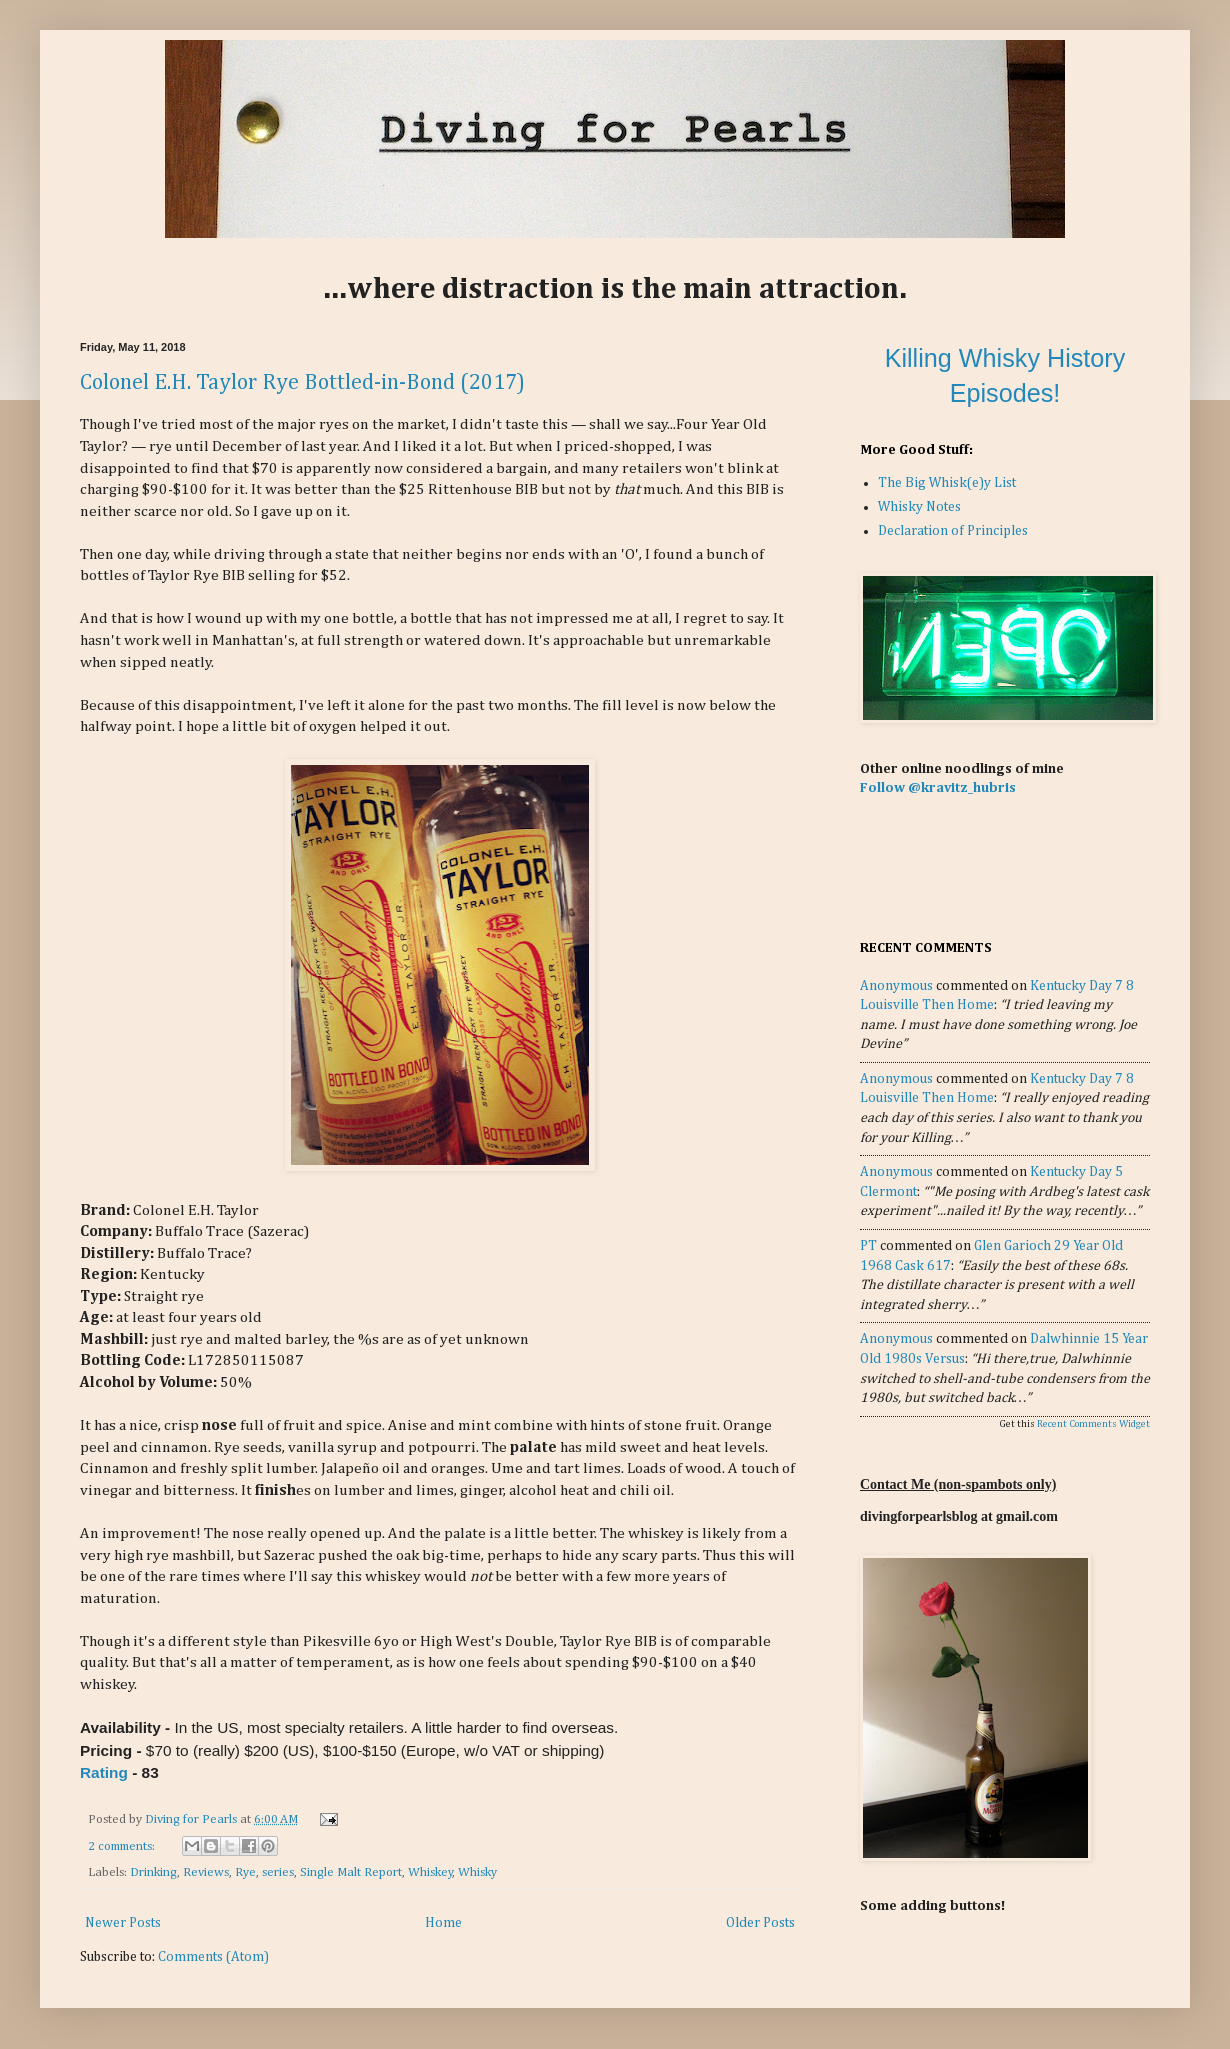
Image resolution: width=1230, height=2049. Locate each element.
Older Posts (760, 1923)
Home (443, 1923)
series (278, 1872)
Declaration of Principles (953, 531)
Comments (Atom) (213, 1957)
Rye (245, 1872)
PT (868, 1246)
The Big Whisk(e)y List (947, 483)
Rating (104, 1772)
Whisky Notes (919, 507)
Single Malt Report (351, 1872)
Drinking (153, 1872)
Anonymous (896, 986)
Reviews (206, 1872)
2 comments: (123, 1846)
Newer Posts (123, 1923)
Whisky (477, 1872)
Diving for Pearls (192, 1819)
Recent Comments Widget (1093, 1424)
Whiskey (430, 1872)
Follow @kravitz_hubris (938, 788)
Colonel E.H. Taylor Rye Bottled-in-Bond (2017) (302, 383)
